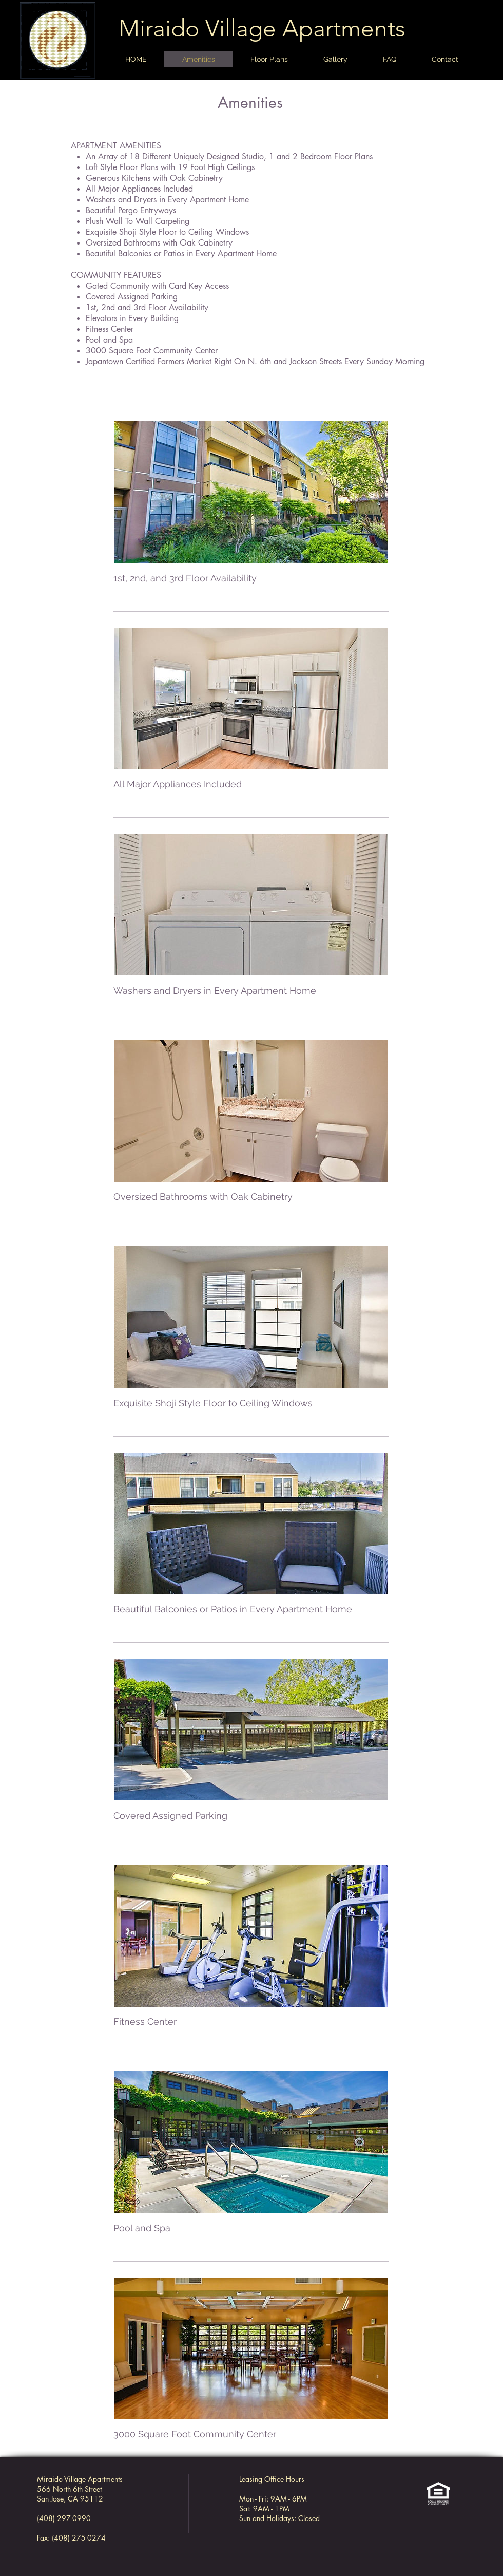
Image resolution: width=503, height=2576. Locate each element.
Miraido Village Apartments (262, 28)
